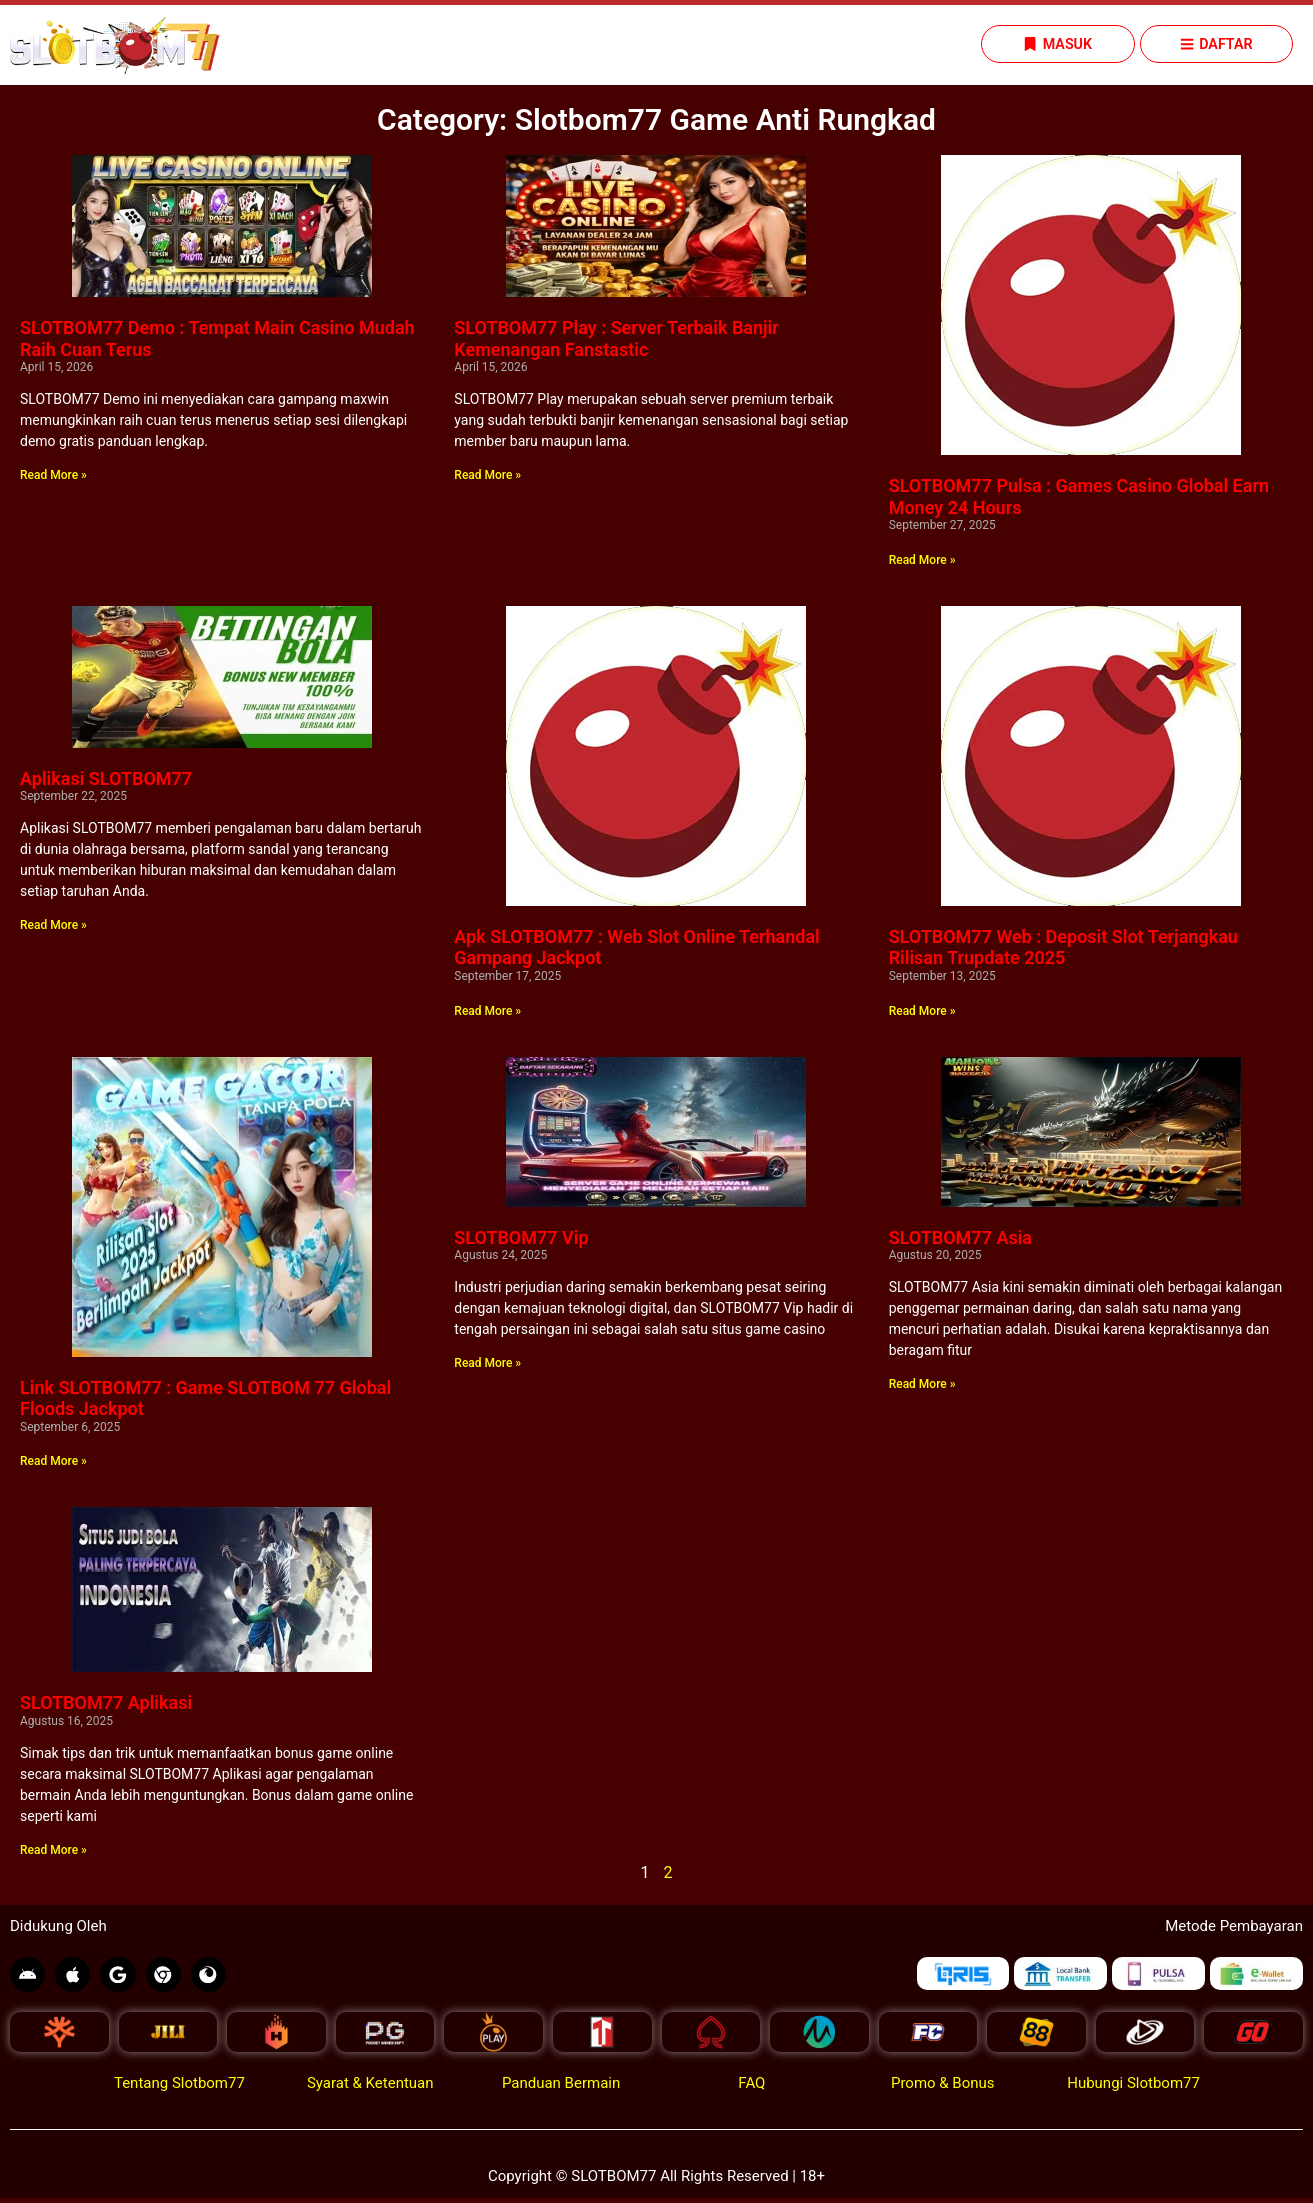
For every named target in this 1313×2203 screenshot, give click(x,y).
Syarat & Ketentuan (370, 2088)
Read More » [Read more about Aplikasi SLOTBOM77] (53, 926)
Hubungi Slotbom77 (1133, 2088)
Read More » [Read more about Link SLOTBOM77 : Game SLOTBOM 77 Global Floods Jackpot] (53, 1462)
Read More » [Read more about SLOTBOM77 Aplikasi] (53, 1851)
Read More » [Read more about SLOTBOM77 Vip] (487, 1364)
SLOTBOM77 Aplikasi (106, 1703)
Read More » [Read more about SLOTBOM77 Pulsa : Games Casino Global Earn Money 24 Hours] (922, 561)
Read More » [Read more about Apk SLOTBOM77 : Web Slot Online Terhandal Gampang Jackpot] (487, 1012)
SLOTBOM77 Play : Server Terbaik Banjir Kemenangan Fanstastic (616, 339)
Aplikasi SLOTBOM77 (106, 779)
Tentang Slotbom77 (179, 2088)
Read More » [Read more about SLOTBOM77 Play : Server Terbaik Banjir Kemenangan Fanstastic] (487, 476)
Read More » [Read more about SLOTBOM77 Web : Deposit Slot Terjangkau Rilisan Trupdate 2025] (922, 1012)
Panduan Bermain (561, 2088)
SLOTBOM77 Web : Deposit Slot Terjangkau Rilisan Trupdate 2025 (1063, 948)
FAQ (751, 2088)
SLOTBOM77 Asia (960, 1238)
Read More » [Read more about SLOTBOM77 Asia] (922, 1385)
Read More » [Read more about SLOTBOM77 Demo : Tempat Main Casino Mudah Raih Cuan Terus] (53, 476)
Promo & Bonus (943, 2088)
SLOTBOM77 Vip (521, 1238)
